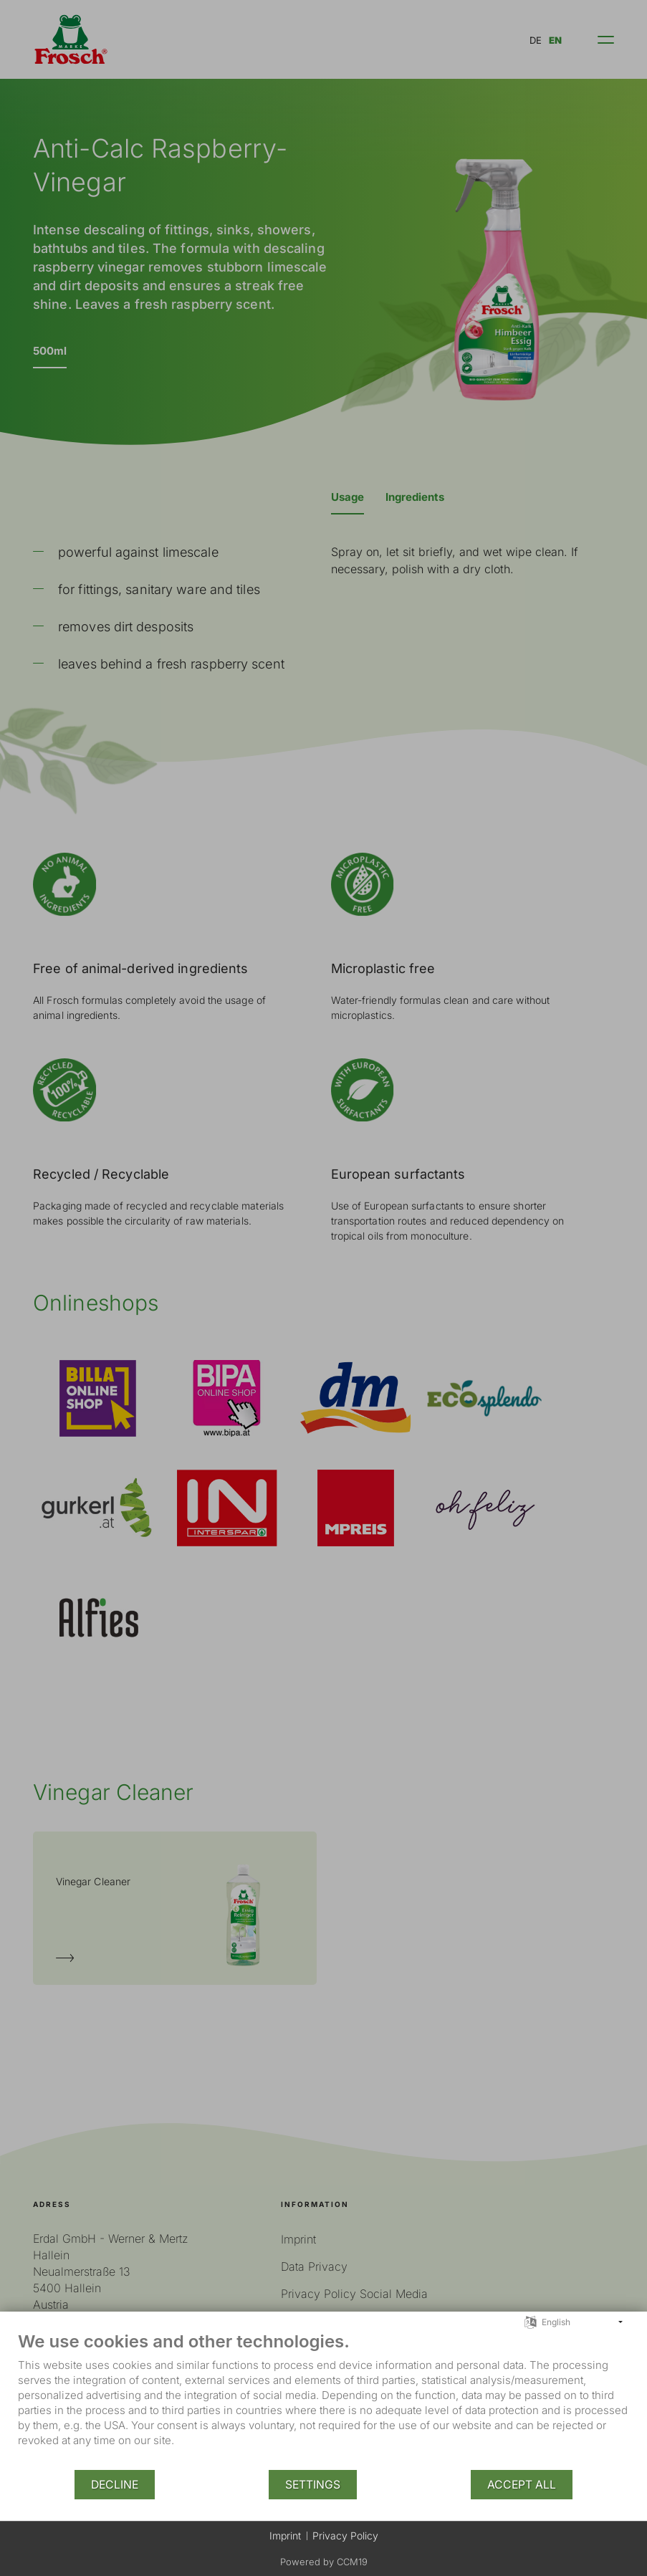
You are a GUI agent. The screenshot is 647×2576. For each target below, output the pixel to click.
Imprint (285, 2535)
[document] (323, 2399)
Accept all (521, 2484)
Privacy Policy (345, 2535)
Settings (312, 2484)
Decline (114, 2484)
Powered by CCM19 (324, 2561)
